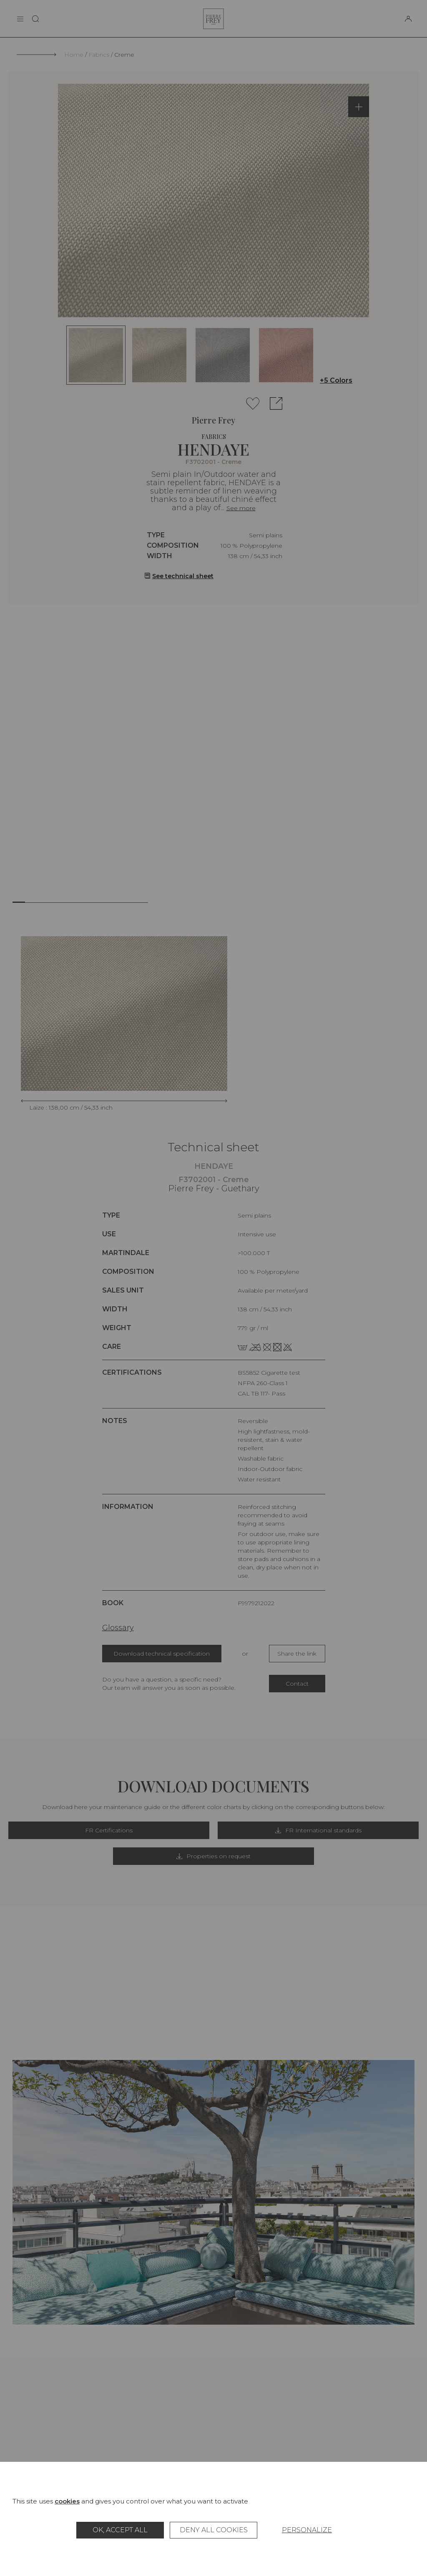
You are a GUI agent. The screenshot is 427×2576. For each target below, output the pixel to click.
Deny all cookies (214, 2530)
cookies (67, 2501)
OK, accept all (120, 2530)
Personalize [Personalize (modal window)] (307, 2530)
